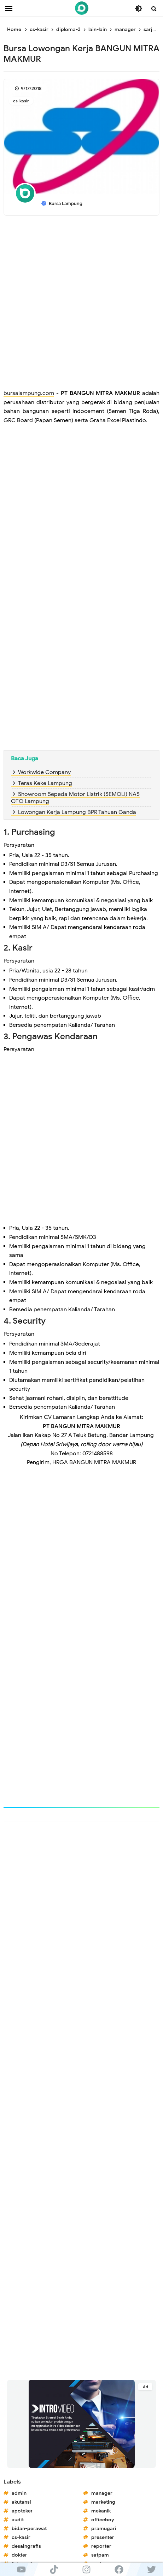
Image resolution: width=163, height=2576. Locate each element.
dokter (19, 2555)
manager (101, 2493)
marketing (103, 2502)
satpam (100, 2555)
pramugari (103, 2529)
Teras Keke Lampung (45, 783)
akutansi (21, 2502)
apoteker (22, 2511)
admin (19, 2493)
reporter (101, 2546)
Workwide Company (44, 772)
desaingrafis (26, 2546)
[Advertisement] (81, 304)
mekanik (101, 2511)
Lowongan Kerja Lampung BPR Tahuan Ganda (77, 812)
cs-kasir (21, 100)
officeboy (102, 2520)
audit (18, 2520)
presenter (102, 2537)
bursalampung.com (29, 393)
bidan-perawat (29, 2529)
